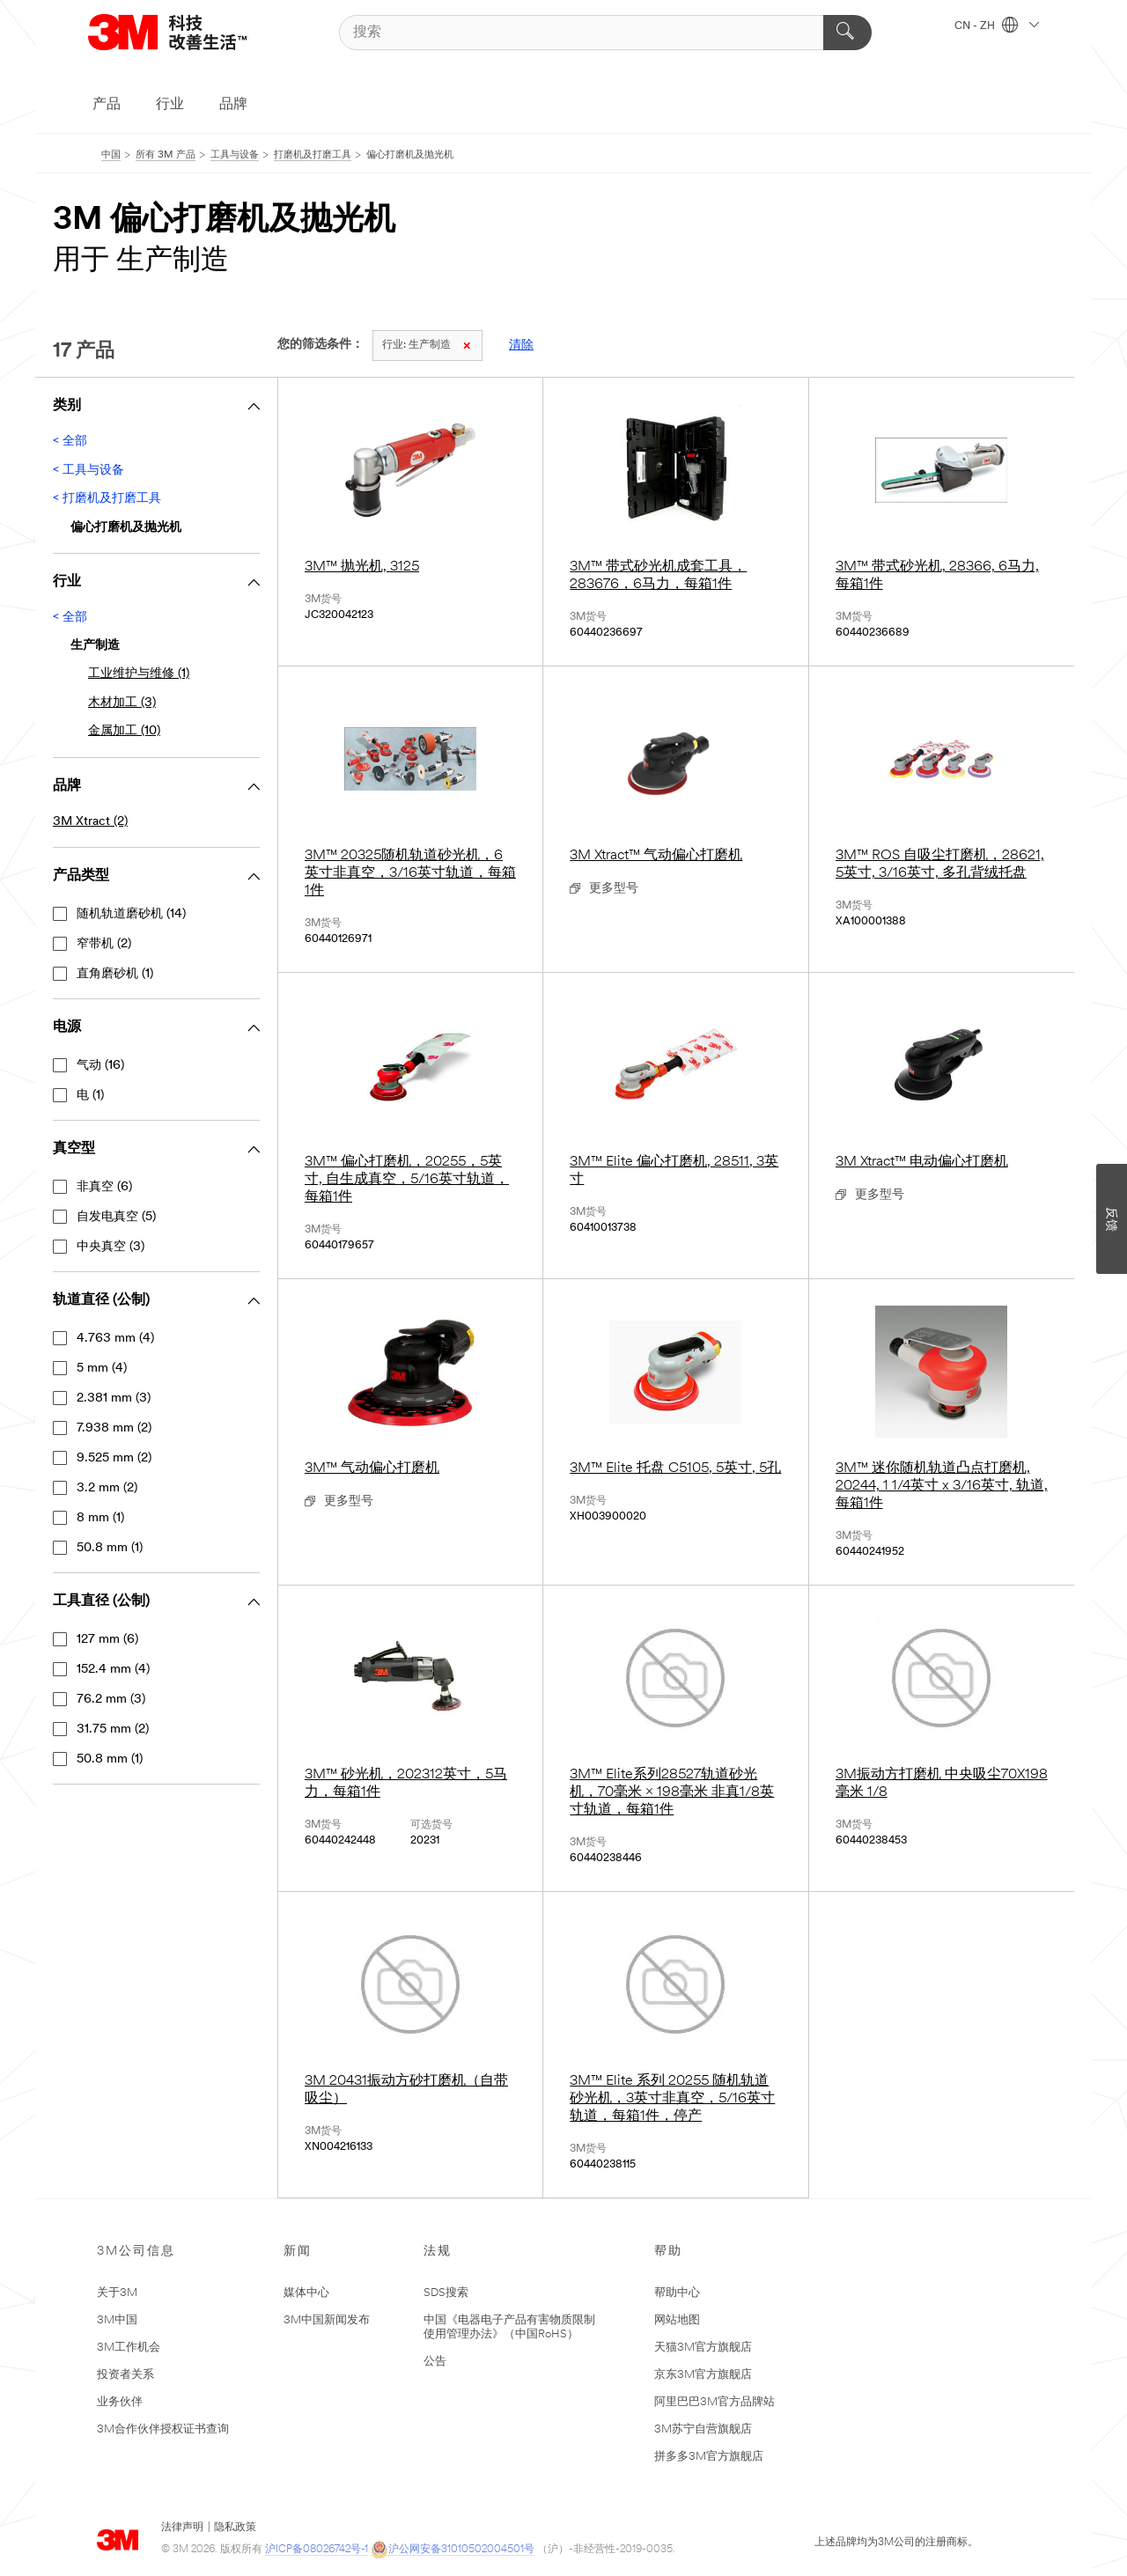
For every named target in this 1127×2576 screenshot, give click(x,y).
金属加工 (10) (124, 731)
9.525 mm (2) (114, 1458)
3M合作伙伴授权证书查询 (163, 2429)
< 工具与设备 (88, 470)
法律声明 (182, 2527)
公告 (435, 2361)
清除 (521, 345)
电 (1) (90, 1095)
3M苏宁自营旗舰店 (703, 2429)
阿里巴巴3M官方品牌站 (714, 2402)
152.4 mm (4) (113, 1669)
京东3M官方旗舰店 (703, 2375)
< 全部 (70, 441)
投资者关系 (125, 2375)
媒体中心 (306, 2293)
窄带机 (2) (104, 944)
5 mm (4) (102, 1368)
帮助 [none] (668, 2251)
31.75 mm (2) (113, 1729)
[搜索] (605, 32)
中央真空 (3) (110, 1247)
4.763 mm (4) (115, 1338)
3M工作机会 (128, 2347)
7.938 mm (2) (114, 1428)
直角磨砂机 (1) (115, 974)
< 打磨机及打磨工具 (107, 498)
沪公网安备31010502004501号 (452, 2550)
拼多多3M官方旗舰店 (708, 2456)
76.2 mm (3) (111, 1699)
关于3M (117, 2293)
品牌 (233, 105)
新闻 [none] (298, 2251)
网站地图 (677, 2320)
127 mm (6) (107, 1639)
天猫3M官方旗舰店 (703, 2347)
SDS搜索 (446, 2293)
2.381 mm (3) (114, 1398)
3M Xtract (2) (90, 821)
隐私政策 (235, 2527)
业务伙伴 (120, 2402)
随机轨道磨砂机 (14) (131, 914)
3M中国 (117, 2320)
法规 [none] (438, 2251)
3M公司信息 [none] (136, 2251)
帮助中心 (677, 2293)
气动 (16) (100, 1065)
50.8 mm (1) (110, 1548)
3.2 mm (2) (107, 1488)
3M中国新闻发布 (327, 2320)
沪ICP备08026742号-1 (316, 2549)
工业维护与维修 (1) (138, 674)
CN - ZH (996, 26)
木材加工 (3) (122, 703)
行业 (170, 105)
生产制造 (426, 345)
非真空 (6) (104, 1187)
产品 (106, 105)
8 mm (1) (100, 1518)
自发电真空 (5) (116, 1217)
